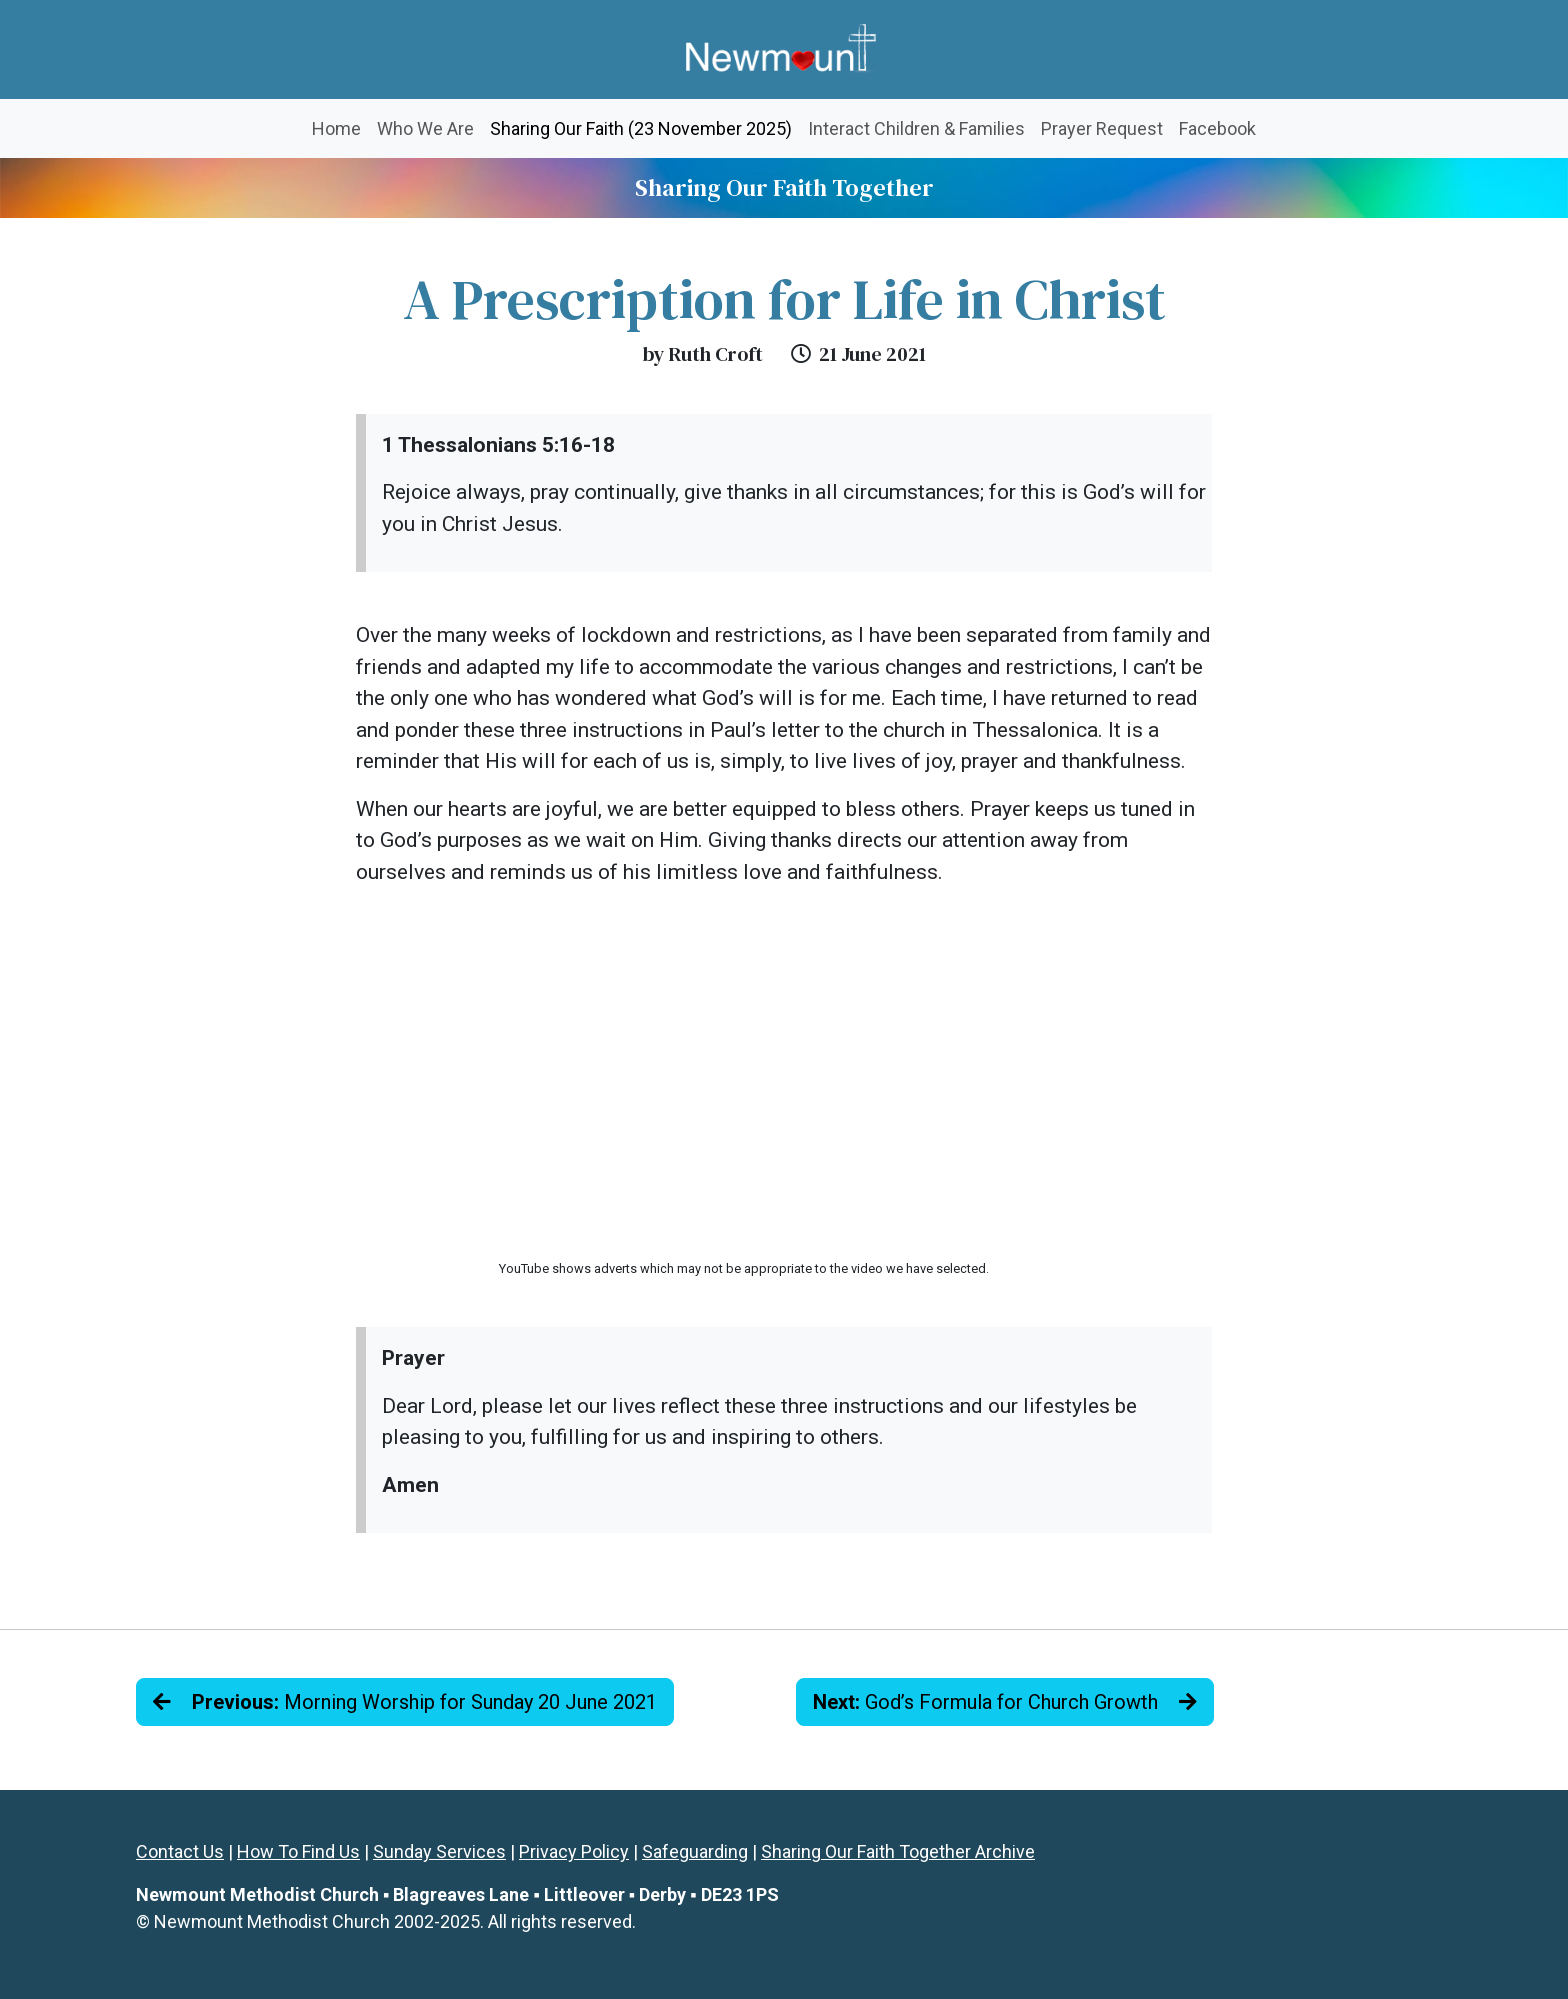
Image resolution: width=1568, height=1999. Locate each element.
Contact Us (180, 1851)
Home (336, 128)
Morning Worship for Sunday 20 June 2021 (405, 1702)
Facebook (1217, 128)
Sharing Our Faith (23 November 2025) (645, 126)
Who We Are (425, 128)
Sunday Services (439, 1851)
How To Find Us (298, 1851)
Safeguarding (695, 1851)
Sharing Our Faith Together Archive (898, 1851)
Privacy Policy (574, 1851)
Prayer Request (1102, 128)
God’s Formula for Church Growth (1005, 1702)
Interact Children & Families (916, 128)
